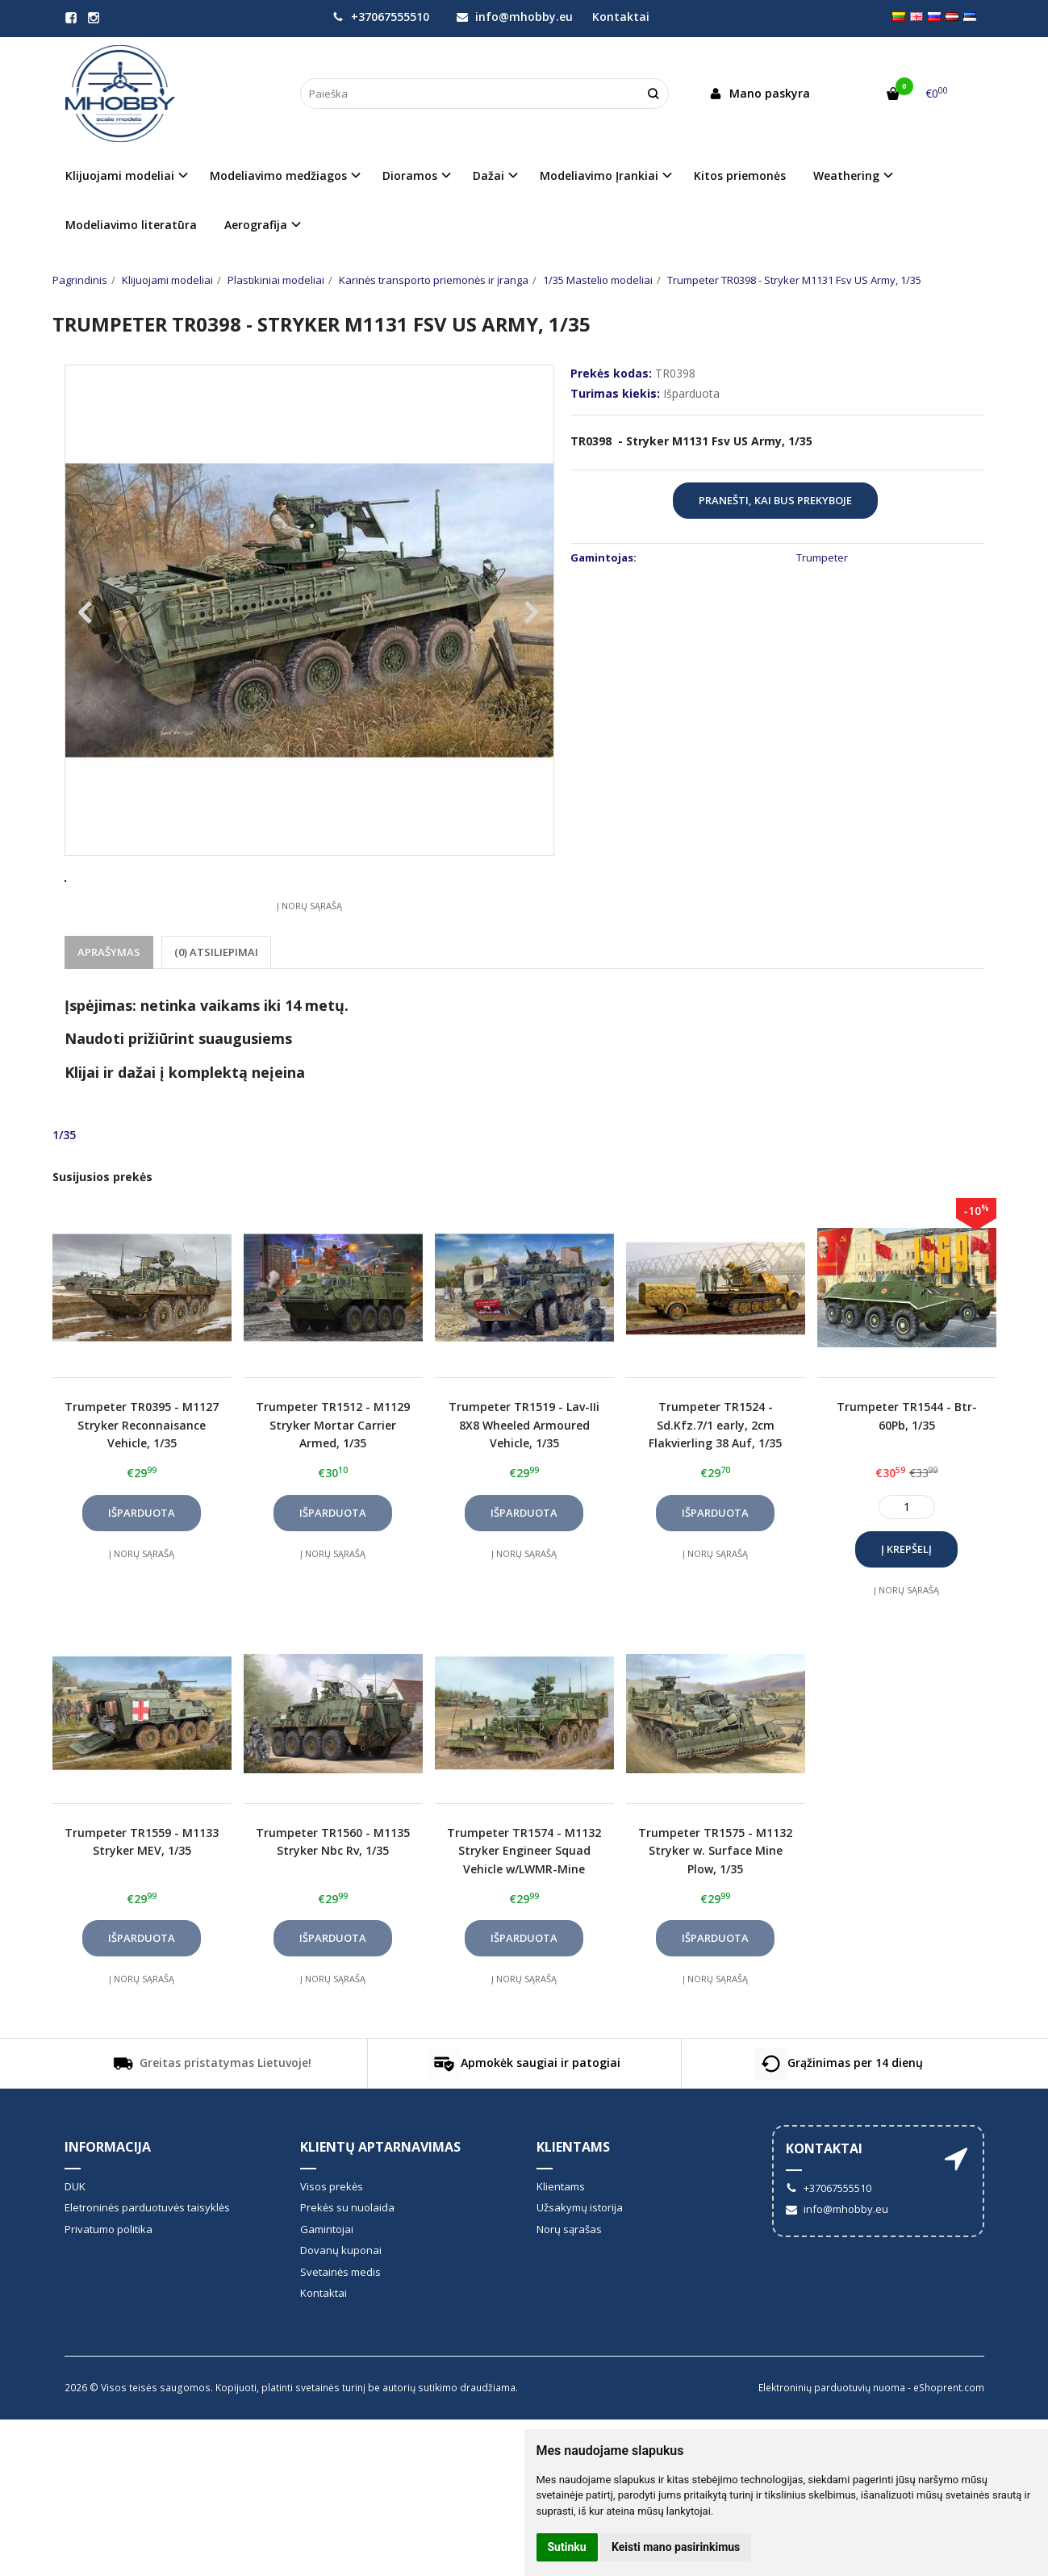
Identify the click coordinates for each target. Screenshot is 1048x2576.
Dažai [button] (488, 175)
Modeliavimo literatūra (131, 224)
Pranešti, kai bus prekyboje (775, 500)
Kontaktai (620, 16)
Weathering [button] (846, 175)
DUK (75, 2246)
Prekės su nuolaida (347, 2267)
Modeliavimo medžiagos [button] (278, 175)
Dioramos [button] (409, 175)
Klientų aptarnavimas (380, 2206)
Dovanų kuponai (341, 2310)
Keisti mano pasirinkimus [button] (676, 2547)
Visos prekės (331, 2246)
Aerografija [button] (255, 224)
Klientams (573, 2206)
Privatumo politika (108, 2289)
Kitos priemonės (740, 175)
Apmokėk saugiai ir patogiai (524, 2123)
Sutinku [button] (567, 2547)
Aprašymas (108, 1011)
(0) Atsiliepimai (216, 1011)
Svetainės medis (340, 2331)
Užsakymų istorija (580, 2267)
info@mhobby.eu (515, 16)
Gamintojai (326, 2289)
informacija (108, 2206)
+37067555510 (380, 16)
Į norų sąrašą (309, 965)
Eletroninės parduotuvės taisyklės (147, 2267)
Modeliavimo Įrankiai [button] (599, 175)
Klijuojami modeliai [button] (119, 175)
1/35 (64, 1194)
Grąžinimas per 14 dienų (839, 2123)
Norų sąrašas (569, 2289)
